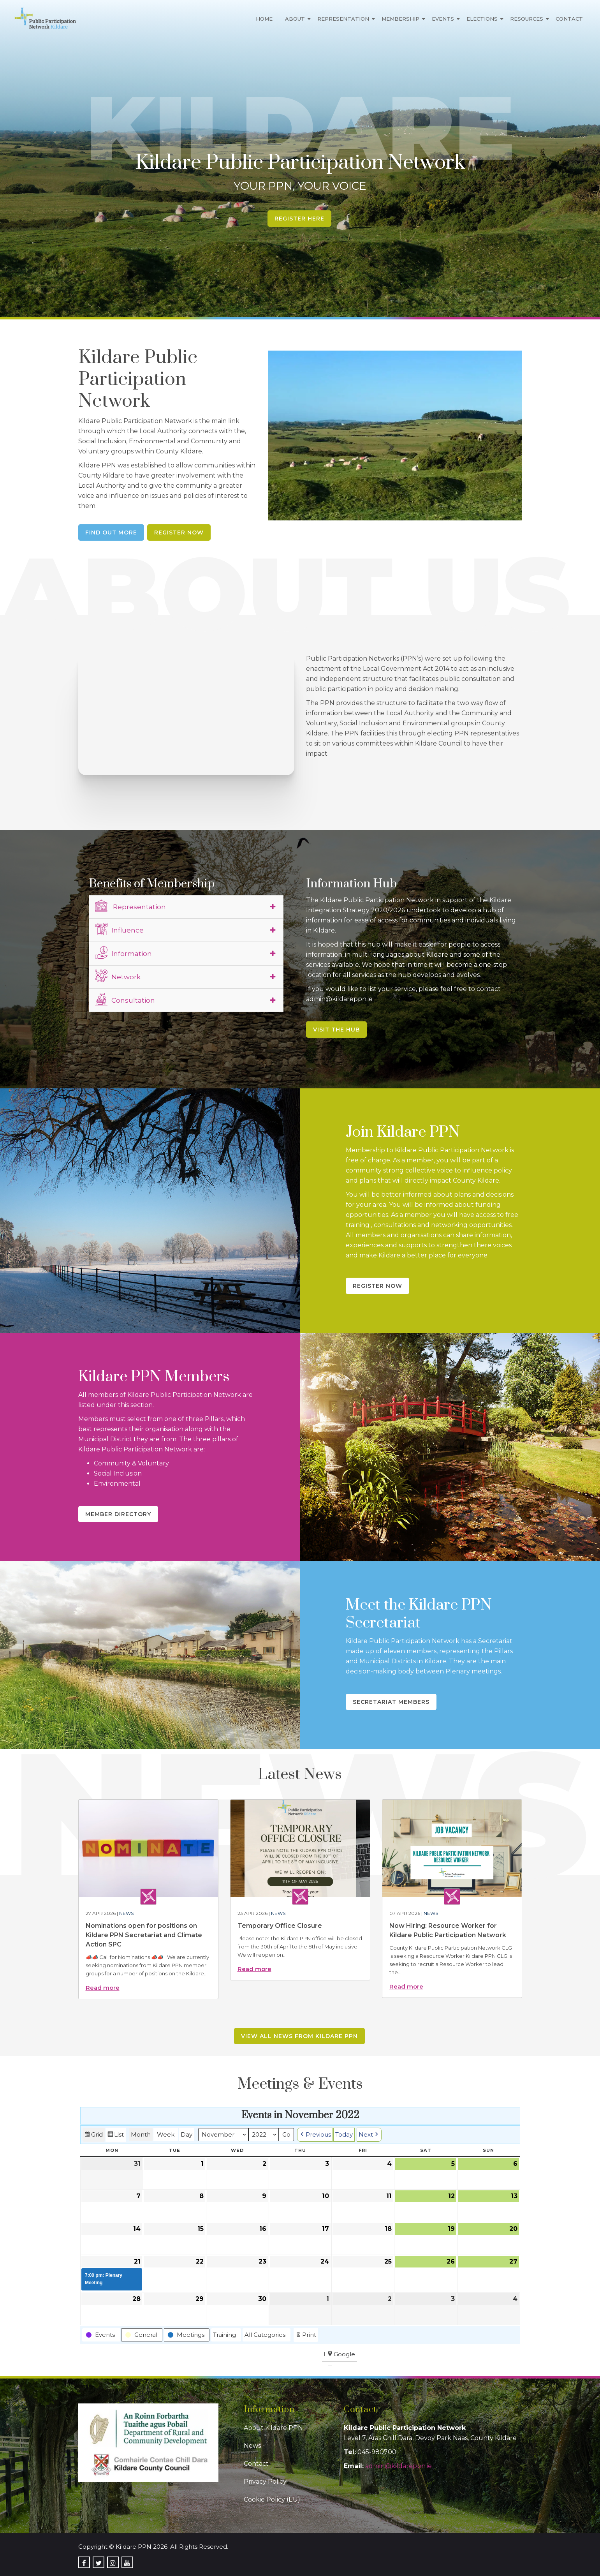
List (115, 2136)
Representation (343, 19)
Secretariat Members (391, 1701)
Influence (119, 929)
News (126, 1913)
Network (118, 976)
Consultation (125, 999)
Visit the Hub (336, 1029)
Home (264, 19)
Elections (482, 19)
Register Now (179, 532)
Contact (569, 19)
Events (443, 19)
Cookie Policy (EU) (272, 2499)
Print (305, 2336)
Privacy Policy (265, 2481)
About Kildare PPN (273, 2427)
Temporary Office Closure (280, 1925)
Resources (526, 19)
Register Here (299, 218)
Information (123, 952)
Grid (93, 2136)
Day (186, 2134)
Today (344, 2134)
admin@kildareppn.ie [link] (398, 2466)
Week (165, 2134)
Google (341, 2355)
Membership (400, 19)
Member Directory (118, 1514)
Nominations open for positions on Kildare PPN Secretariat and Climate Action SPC (144, 1935)
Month (141, 2134)
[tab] (186, 907)
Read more (103, 1987)
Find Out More (111, 532)
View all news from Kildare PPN (299, 2036)
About (295, 19)
